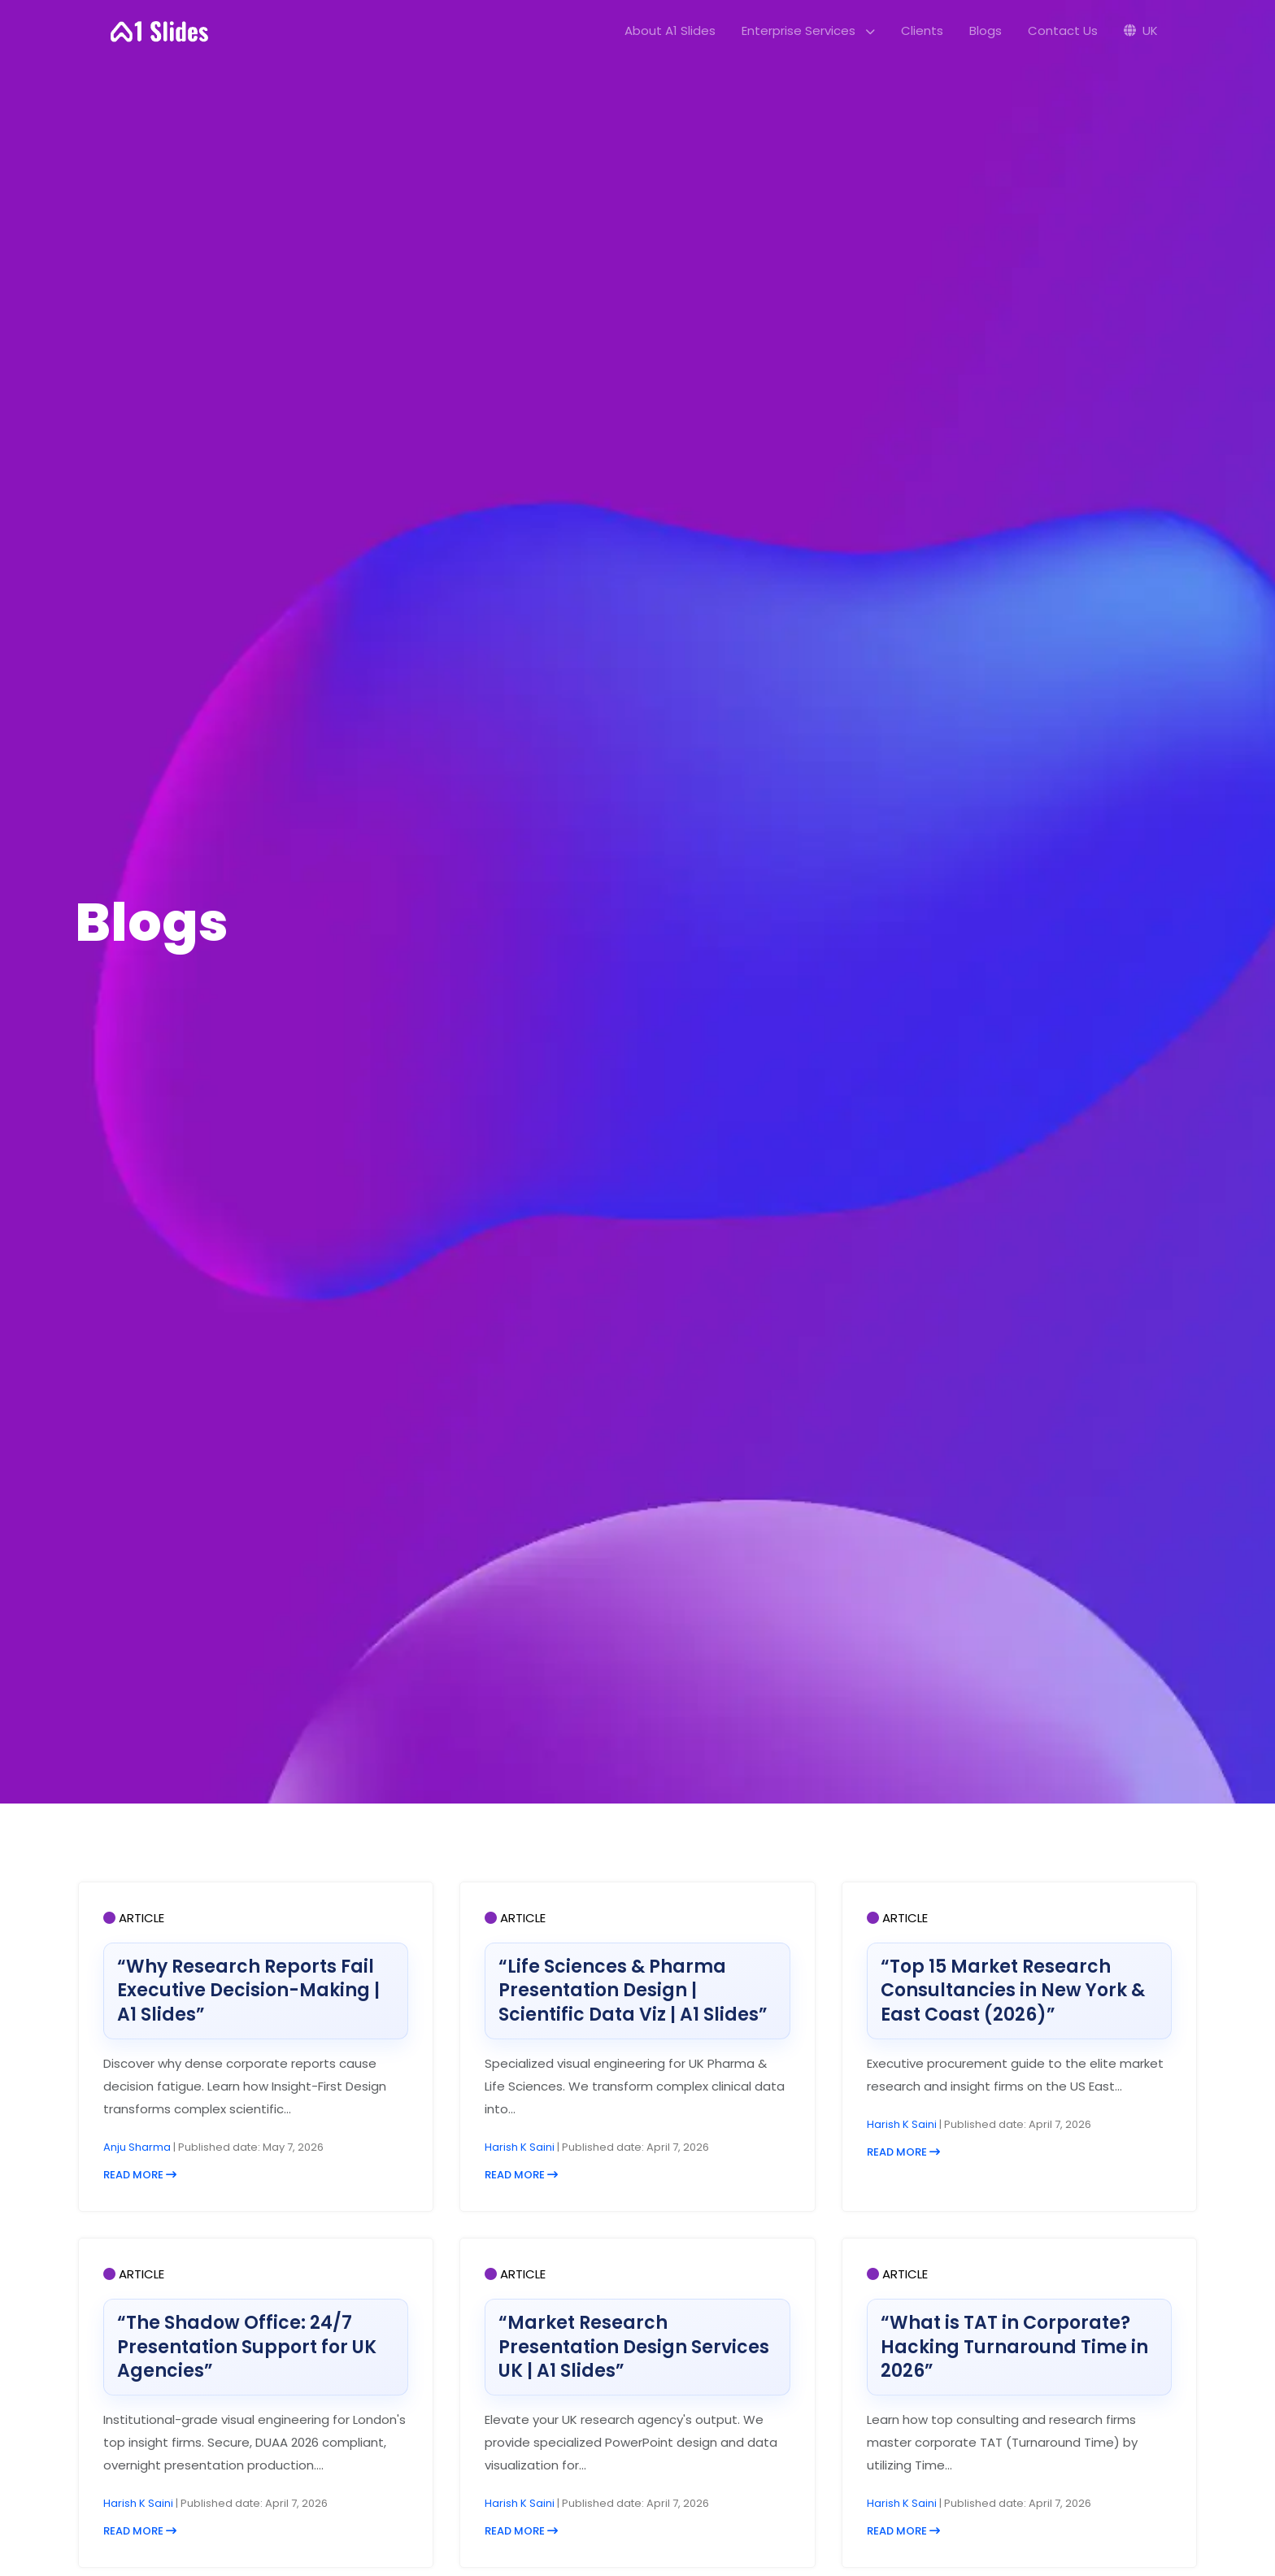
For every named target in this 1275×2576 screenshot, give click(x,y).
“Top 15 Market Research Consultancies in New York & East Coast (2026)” (1013, 1990)
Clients (922, 30)
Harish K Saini (521, 2147)
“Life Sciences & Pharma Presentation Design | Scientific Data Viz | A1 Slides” (633, 1990)
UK (1141, 30)
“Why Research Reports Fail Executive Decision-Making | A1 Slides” (248, 1990)
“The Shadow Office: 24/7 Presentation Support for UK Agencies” (246, 2346)
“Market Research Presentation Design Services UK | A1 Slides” (633, 2346)
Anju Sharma (138, 2147)
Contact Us (1063, 30)
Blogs (985, 30)
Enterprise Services (808, 30)
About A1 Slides (670, 30)
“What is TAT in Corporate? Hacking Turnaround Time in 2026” (1014, 2346)
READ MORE (139, 2174)
